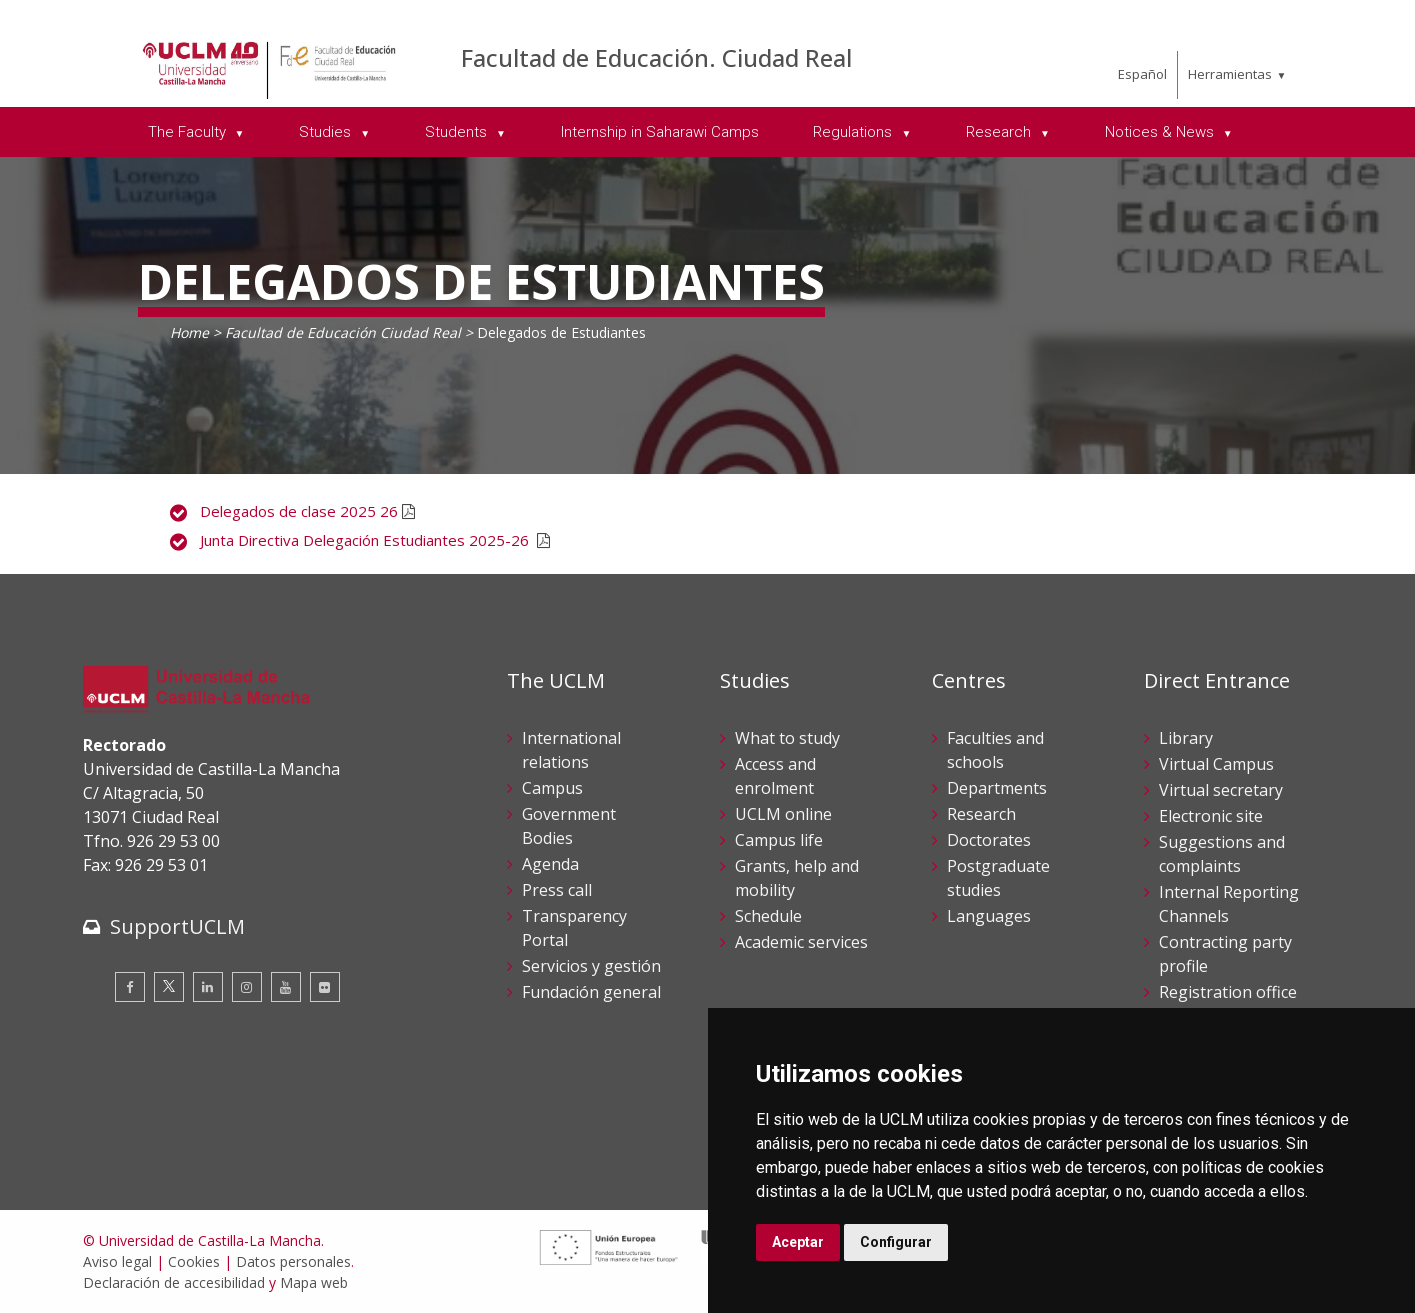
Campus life (779, 840)
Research (981, 814)
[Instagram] (247, 987)
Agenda (550, 864)
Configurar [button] (896, 1242)
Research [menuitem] (1000, 132)
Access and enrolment (775, 776)
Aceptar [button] (798, 1242)
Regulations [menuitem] (854, 132)
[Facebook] (130, 987)
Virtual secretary (1221, 790)
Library (1186, 738)
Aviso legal (117, 1261)
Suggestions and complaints (1222, 854)
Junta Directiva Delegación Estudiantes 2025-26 (368, 540)
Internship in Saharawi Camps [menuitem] (660, 132)
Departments (997, 788)
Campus (552, 788)
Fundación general (591, 992)
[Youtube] (286, 987)
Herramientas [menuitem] (1230, 74)
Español (1142, 74)
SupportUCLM (177, 926)
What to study (787, 738)
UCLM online (783, 814)
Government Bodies (569, 826)
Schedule (768, 916)
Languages (989, 916)
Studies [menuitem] (327, 132)
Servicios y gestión (591, 966)
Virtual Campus (1216, 764)
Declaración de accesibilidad (174, 1282)
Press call (557, 890)
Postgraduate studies (998, 878)
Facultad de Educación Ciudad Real (343, 332)
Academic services (801, 942)
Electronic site (1211, 816)
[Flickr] (325, 987)
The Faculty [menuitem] (189, 132)
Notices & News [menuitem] (1161, 132)
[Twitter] (169, 987)
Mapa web (314, 1282)
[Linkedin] (208, 987)
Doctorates (989, 840)
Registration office (1228, 992)
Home (189, 332)
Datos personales (293, 1261)
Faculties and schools (995, 750)
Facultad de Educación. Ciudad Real (656, 57)
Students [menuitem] (458, 132)
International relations (571, 750)
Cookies (194, 1261)
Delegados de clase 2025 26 (301, 511)
